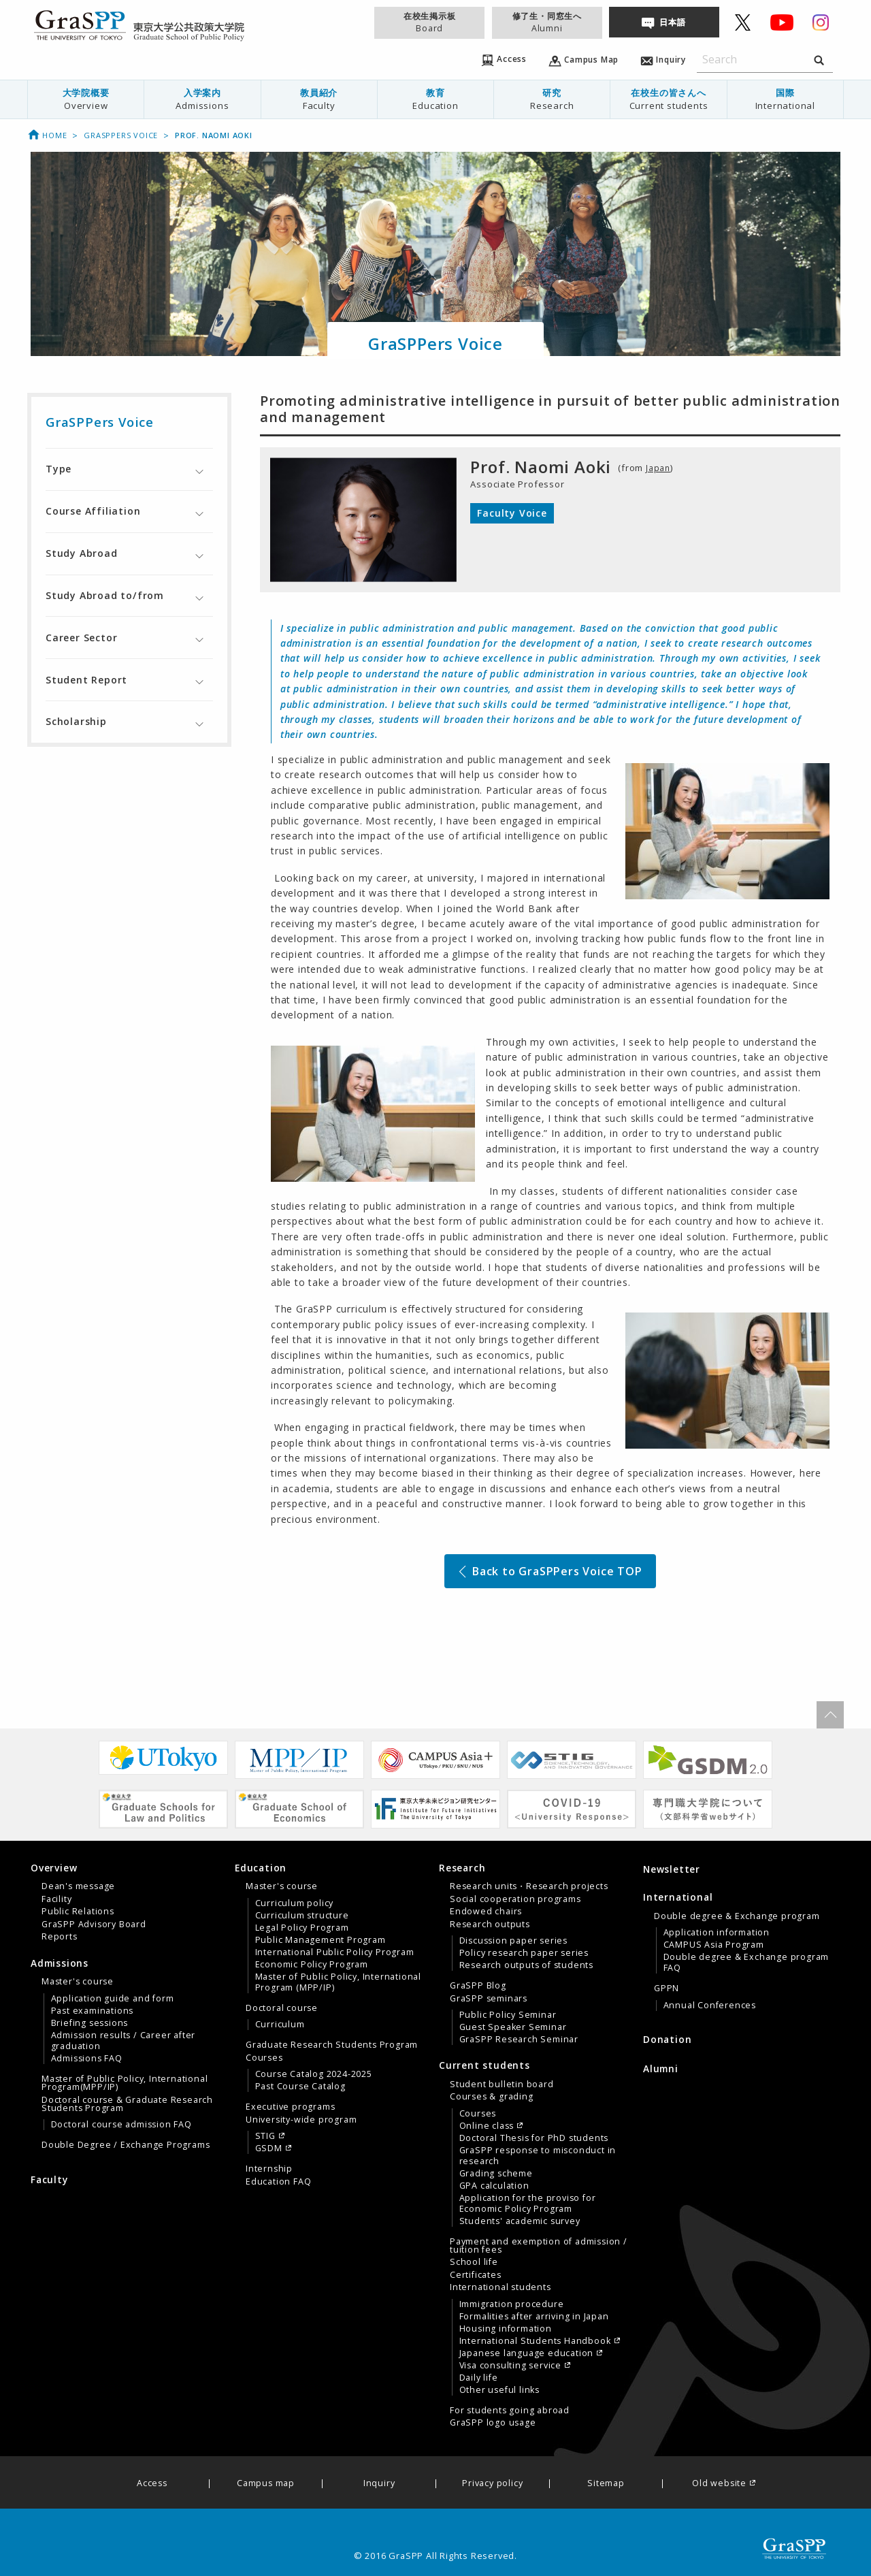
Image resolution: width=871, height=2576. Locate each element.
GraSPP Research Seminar (518, 2039)
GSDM (268, 2148)
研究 (552, 99)
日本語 (672, 22)
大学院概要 (86, 99)
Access (152, 2483)
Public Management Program (320, 1940)
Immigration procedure (511, 2304)
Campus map (266, 2483)
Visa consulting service (510, 2365)
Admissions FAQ (86, 2058)
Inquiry (379, 2483)
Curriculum (280, 2024)
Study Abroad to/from (105, 595)
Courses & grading (491, 2096)
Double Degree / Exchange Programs (126, 2145)
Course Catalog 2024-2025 (313, 2074)
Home (47, 135)
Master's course (78, 1981)
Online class (486, 2126)
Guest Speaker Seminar (513, 2027)
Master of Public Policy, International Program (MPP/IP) (338, 1982)
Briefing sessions (90, 2023)
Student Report (86, 679)
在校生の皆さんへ (668, 99)
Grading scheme (496, 2173)
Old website (719, 2483)
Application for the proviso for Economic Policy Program (527, 2204)
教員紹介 (319, 99)
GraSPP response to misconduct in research (538, 2156)
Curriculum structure (302, 1915)
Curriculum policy (294, 1903)
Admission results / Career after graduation (123, 2041)
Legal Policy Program (302, 1927)
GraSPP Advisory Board (94, 1924)
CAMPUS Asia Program (713, 1944)
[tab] (129, 469)
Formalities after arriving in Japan (534, 2316)
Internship (269, 2168)
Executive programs (290, 2107)
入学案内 (202, 99)
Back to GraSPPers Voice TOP (549, 1571)
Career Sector (81, 637)
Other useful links (499, 2390)
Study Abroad (82, 553)
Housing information (505, 2328)
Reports (60, 1936)
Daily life (478, 2377)
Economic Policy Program (311, 1964)
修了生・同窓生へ (547, 22)
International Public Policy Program (334, 1952)
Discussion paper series (513, 1940)
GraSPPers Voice (121, 135)
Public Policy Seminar (508, 2015)
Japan (659, 468)
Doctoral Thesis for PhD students (534, 2138)
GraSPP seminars (488, 1998)
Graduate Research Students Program (332, 2045)
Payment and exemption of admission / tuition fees (538, 2245)
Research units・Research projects (529, 1886)
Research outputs (490, 1924)
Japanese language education (526, 2353)
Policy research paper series (524, 1953)
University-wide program (301, 2119)
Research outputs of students (526, 1965)
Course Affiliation (93, 510)
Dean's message (78, 1886)
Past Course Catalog (300, 2086)
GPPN (666, 1988)
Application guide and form (112, 1998)
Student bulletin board (502, 2084)
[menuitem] (86, 99)
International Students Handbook (535, 2341)
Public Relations (78, 1911)
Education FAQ (278, 2181)
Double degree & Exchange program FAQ (746, 1963)
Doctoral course (282, 2008)
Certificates (476, 2275)
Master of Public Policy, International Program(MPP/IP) (125, 2083)
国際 (785, 99)
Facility (56, 1899)
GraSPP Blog (478, 1985)
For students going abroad (510, 2410)
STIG (265, 2136)
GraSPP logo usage (493, 2422)
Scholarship (76, 721)
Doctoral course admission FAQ (121, 2124)
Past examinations (92, 2011)
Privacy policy (492, 2483)
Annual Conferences (709, 2005)
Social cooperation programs (515, 1899)
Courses (264, 2057)
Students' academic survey (519, 2221)
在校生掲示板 (429, 22)
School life (474, 2262)
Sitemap (606, 2483)
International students (500, 2287)
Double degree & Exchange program (737, 1916)
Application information (716, 1932)
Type (58, 468)
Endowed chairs (486, 1911)
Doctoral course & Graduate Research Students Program (127, 2104)
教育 (435, 99)
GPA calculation (494, 2185)
